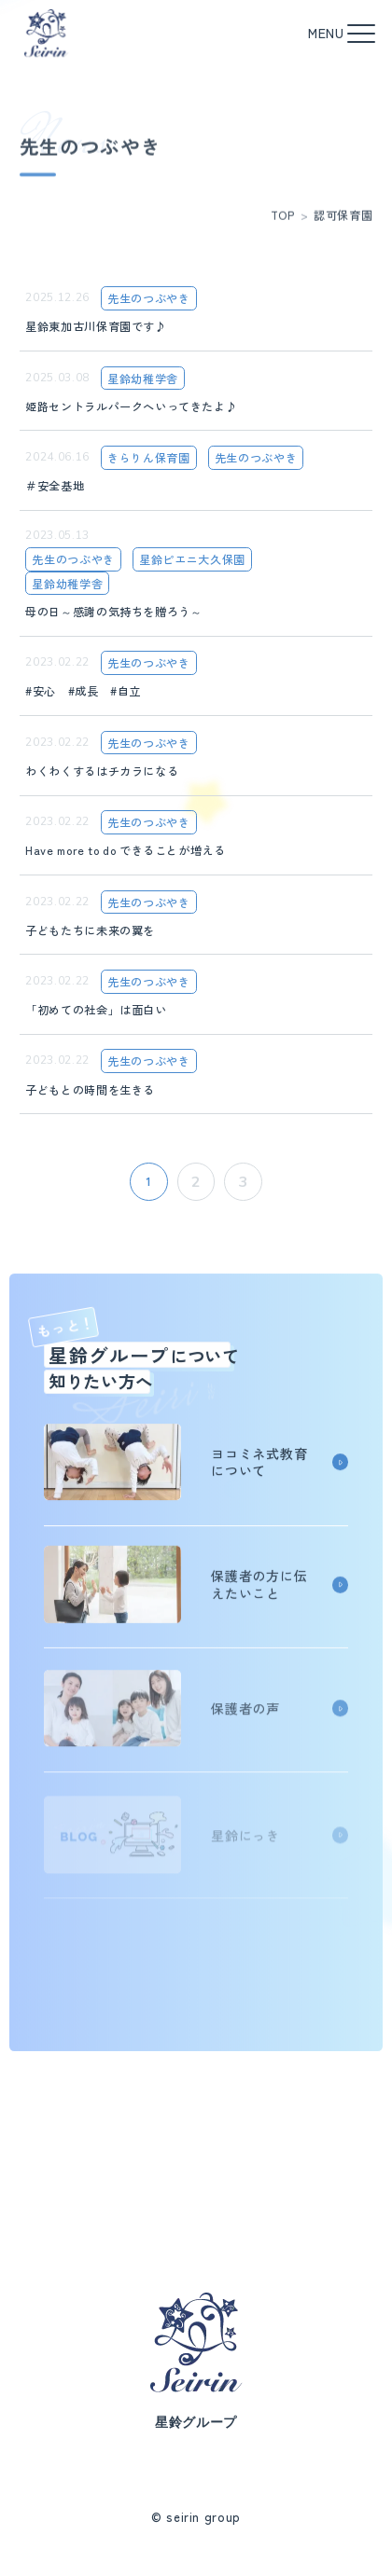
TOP (283, 224)
